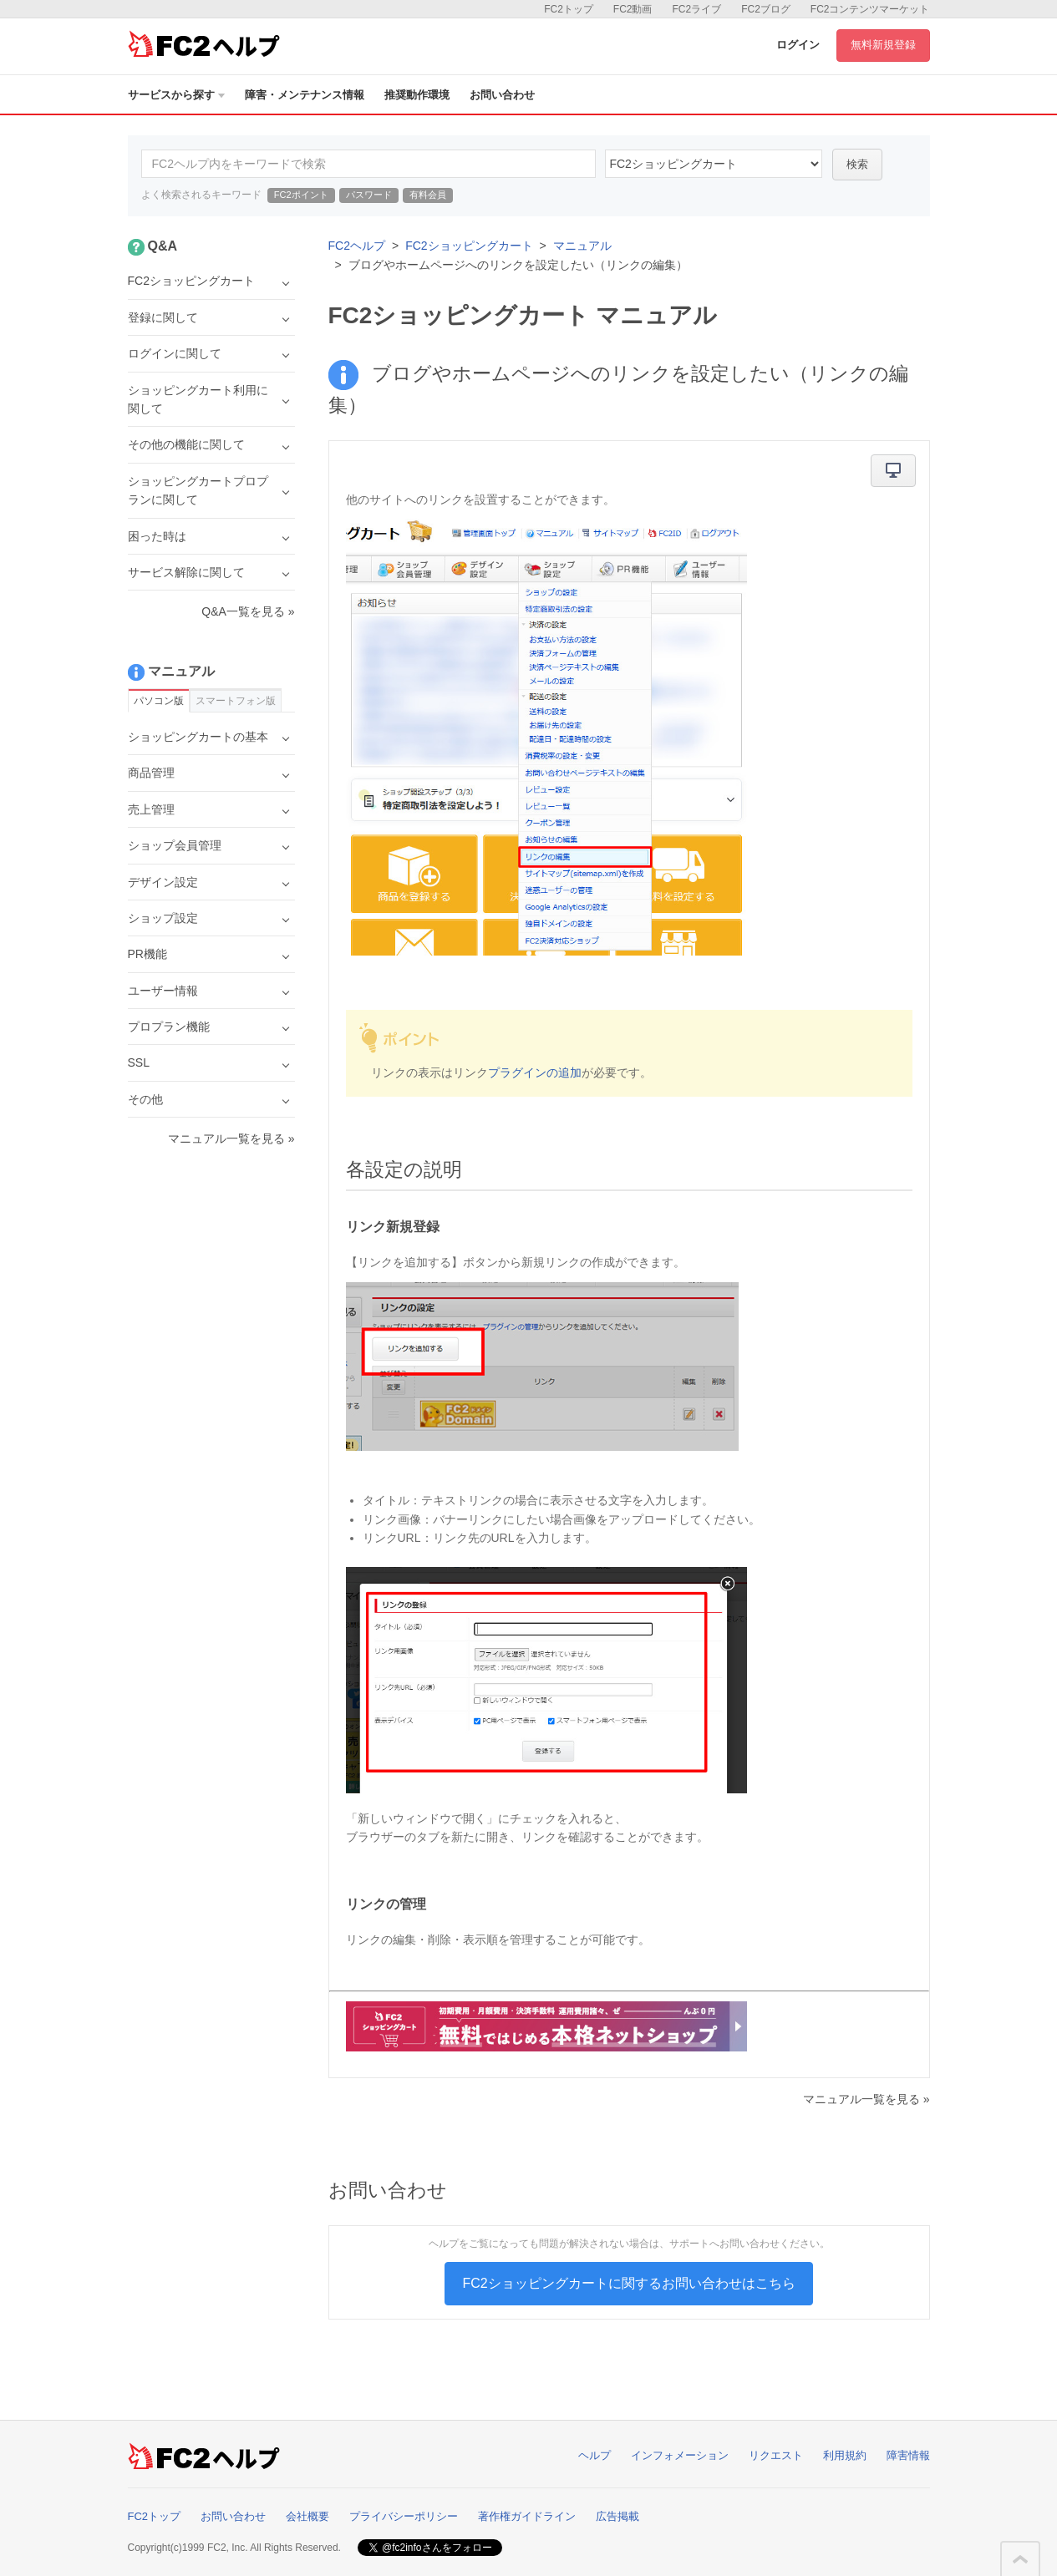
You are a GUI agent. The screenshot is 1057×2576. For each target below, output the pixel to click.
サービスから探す (176, 95)
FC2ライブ (696, 9)
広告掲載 (617, 2516)
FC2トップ (568, 9)
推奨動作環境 (417, 95)
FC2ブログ (765, 9)
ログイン (798, 44)
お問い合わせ (502, 95)
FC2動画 (633, 9)
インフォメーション (680, 2455)
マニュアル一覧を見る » (866, 2099)
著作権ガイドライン (527, 2516)
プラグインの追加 (535, 1072)
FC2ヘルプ (356, 245)
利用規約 (844, 2455)
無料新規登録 (883, 44)
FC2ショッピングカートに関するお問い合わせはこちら (628, 2283)
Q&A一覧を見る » (247, 611)
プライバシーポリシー (403, 2516)
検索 (857, 164)
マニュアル (582, 245)
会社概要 (307, 2516)
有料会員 (427, 195)
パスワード (369, 195)
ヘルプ (594, 2455)
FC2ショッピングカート (468, 245)
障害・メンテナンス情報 (304, 95)
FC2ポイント (301, 195)
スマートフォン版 (236, 701)
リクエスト (776, 2455)
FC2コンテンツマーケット (870, 9)
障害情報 (908, 2455)
